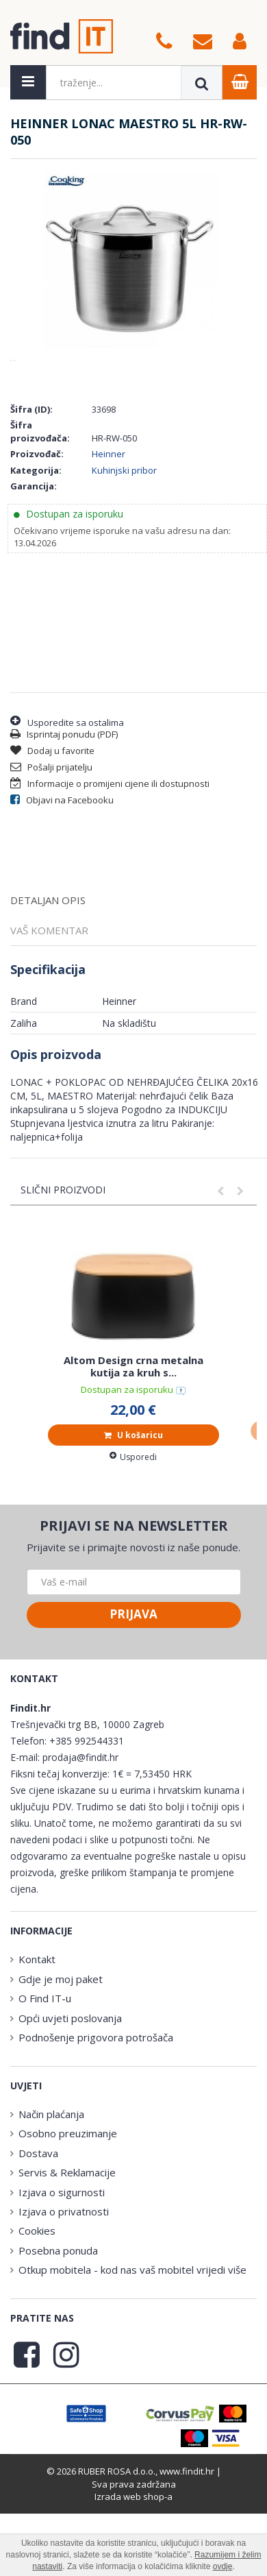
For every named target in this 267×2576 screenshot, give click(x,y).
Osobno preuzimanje (67, 2210)
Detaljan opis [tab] (48, 977)
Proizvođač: (37, 531)
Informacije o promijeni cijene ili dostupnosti (109, 861)
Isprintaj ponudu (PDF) (64, 811)
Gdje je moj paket (60, 2056)
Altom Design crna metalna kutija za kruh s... (133, 1444)
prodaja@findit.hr (80, 1834)
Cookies (36, 2308)
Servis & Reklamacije (67, 2250)
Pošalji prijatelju (51, 844)
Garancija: (33, 563)
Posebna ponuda (58, 2328)
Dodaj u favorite (52, 828)
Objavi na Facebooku (62, 877)
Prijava (133, 1691)
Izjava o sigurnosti (61, 2269)
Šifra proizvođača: (40, 509)
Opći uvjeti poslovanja (70, 2095)
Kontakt (36, 2036)
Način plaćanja (51, 2191)
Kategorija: (36, 548)
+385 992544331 (86, 1818)
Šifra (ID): (31, 487)
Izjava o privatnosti (63, 2289)
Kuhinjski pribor (124, 548)
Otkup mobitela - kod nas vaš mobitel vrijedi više (132, 2347)
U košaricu (133, 1512)
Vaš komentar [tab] (49, 1007)
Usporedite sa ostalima (67, 799)
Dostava (38, 2230)
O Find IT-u (44, 2075)
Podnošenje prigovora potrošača (95, 2115)
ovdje (223, 2566)
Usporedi (133, 1534)
